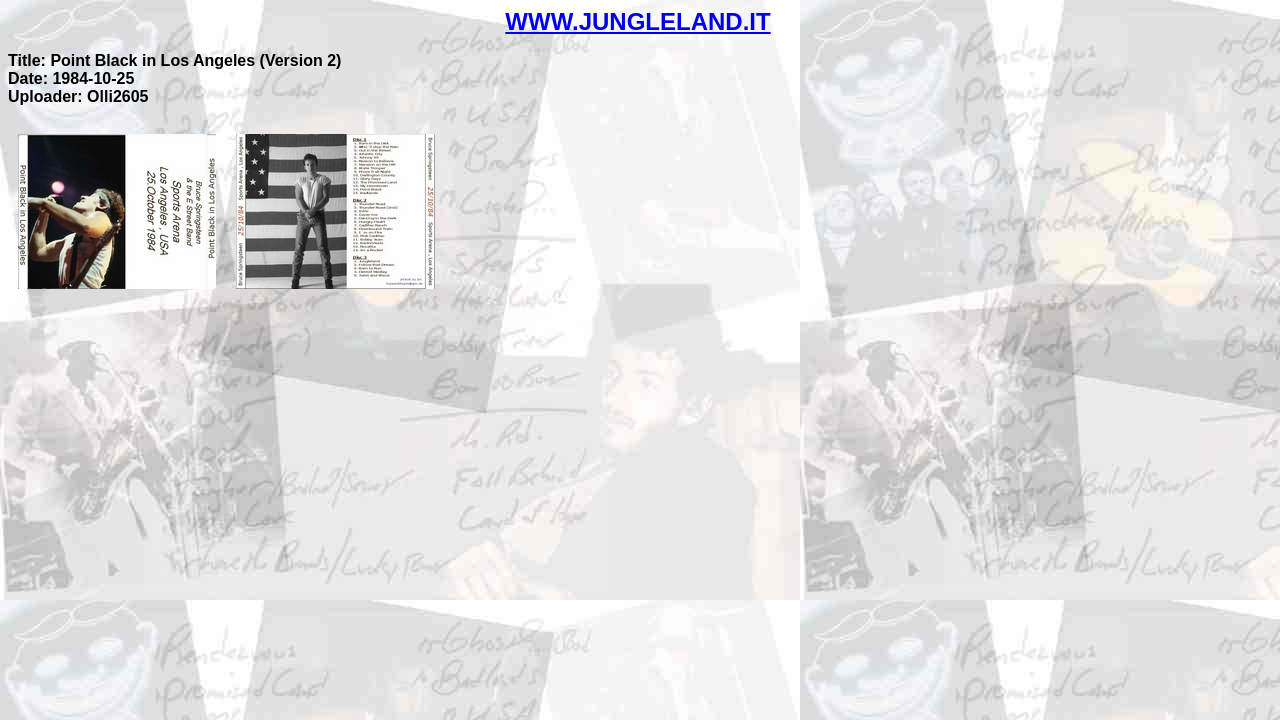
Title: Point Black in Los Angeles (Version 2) (174, 60)
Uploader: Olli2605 (78, 96)
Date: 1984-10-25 (71, 78)
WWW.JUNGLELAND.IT (637, 21)
